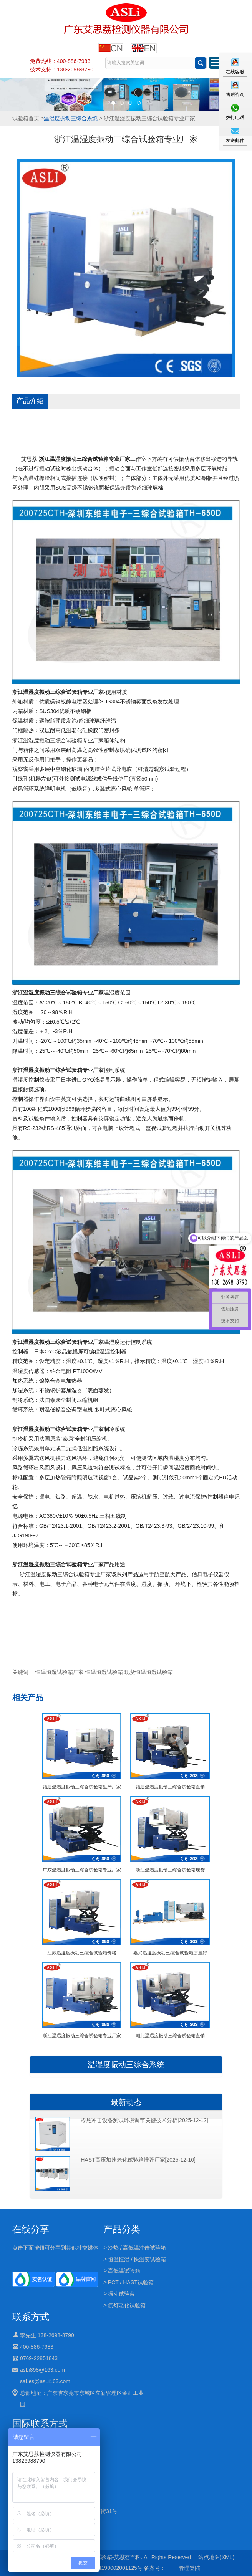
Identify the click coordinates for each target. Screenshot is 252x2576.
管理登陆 (189, 2568)
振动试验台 (121, 2294)
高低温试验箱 (124, 2271)
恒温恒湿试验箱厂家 (59, 1672)
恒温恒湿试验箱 (104, 1672)
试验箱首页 (25, 118)
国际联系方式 (40, 2423)
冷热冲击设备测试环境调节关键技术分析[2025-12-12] (144, 2120)
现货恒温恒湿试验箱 (148, 1672)
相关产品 (27, 1697)
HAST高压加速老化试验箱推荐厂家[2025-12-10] (138, 2160)
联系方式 (30, 2316)
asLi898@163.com (42, 2370)
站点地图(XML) (216, 2557)
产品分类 (121, 2229)
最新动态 (126, 2102)
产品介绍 (30, 401)
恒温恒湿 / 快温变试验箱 (137, 2259)
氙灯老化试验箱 (127, 2305)
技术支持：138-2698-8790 (61, 69)
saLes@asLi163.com (45, 2381)
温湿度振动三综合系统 (71, 118)
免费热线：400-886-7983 (60, 61)
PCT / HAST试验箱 (131, 2282)
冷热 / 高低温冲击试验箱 (137, 2248)
